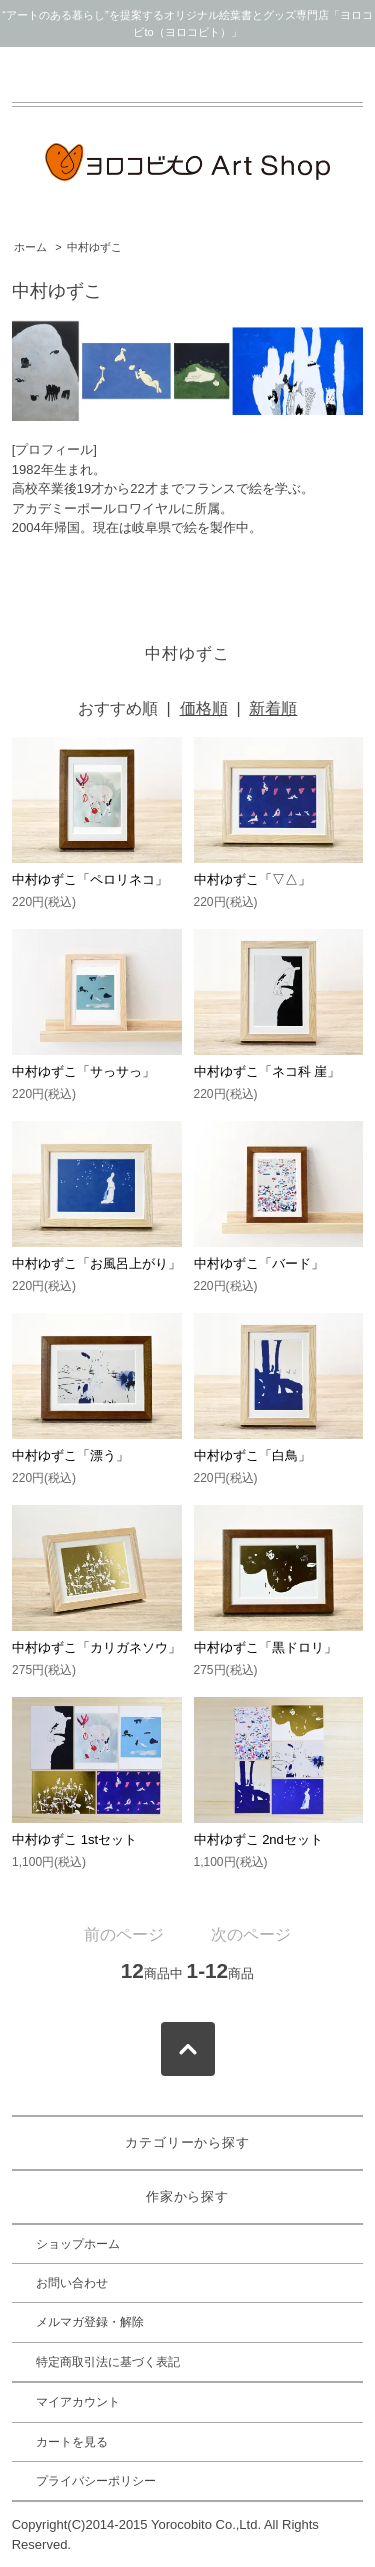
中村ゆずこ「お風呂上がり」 (96, 1263)
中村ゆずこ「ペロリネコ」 (90, 879)
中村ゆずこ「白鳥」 (252, 1455)
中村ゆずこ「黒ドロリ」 (265, 1647)
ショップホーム (78, 2244)
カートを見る (72, 2442)
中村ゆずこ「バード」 (259, 1263)
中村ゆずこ (94, 247)
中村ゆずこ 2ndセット (258, 1839)
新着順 (273, 708)
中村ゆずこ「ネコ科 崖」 (267, 1071)
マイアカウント (78, 2402)
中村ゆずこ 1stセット (74, 1839)
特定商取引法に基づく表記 (108, 2362)
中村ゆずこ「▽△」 (252, 879)
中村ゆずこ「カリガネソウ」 (96, 1647)
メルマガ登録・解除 (90, 2322)
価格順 (204, 708)
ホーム (30, 247)
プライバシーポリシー (96, 2481)
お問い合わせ (72, 2283)
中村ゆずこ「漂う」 (70, 1455)
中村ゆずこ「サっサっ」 (83, 1071)
